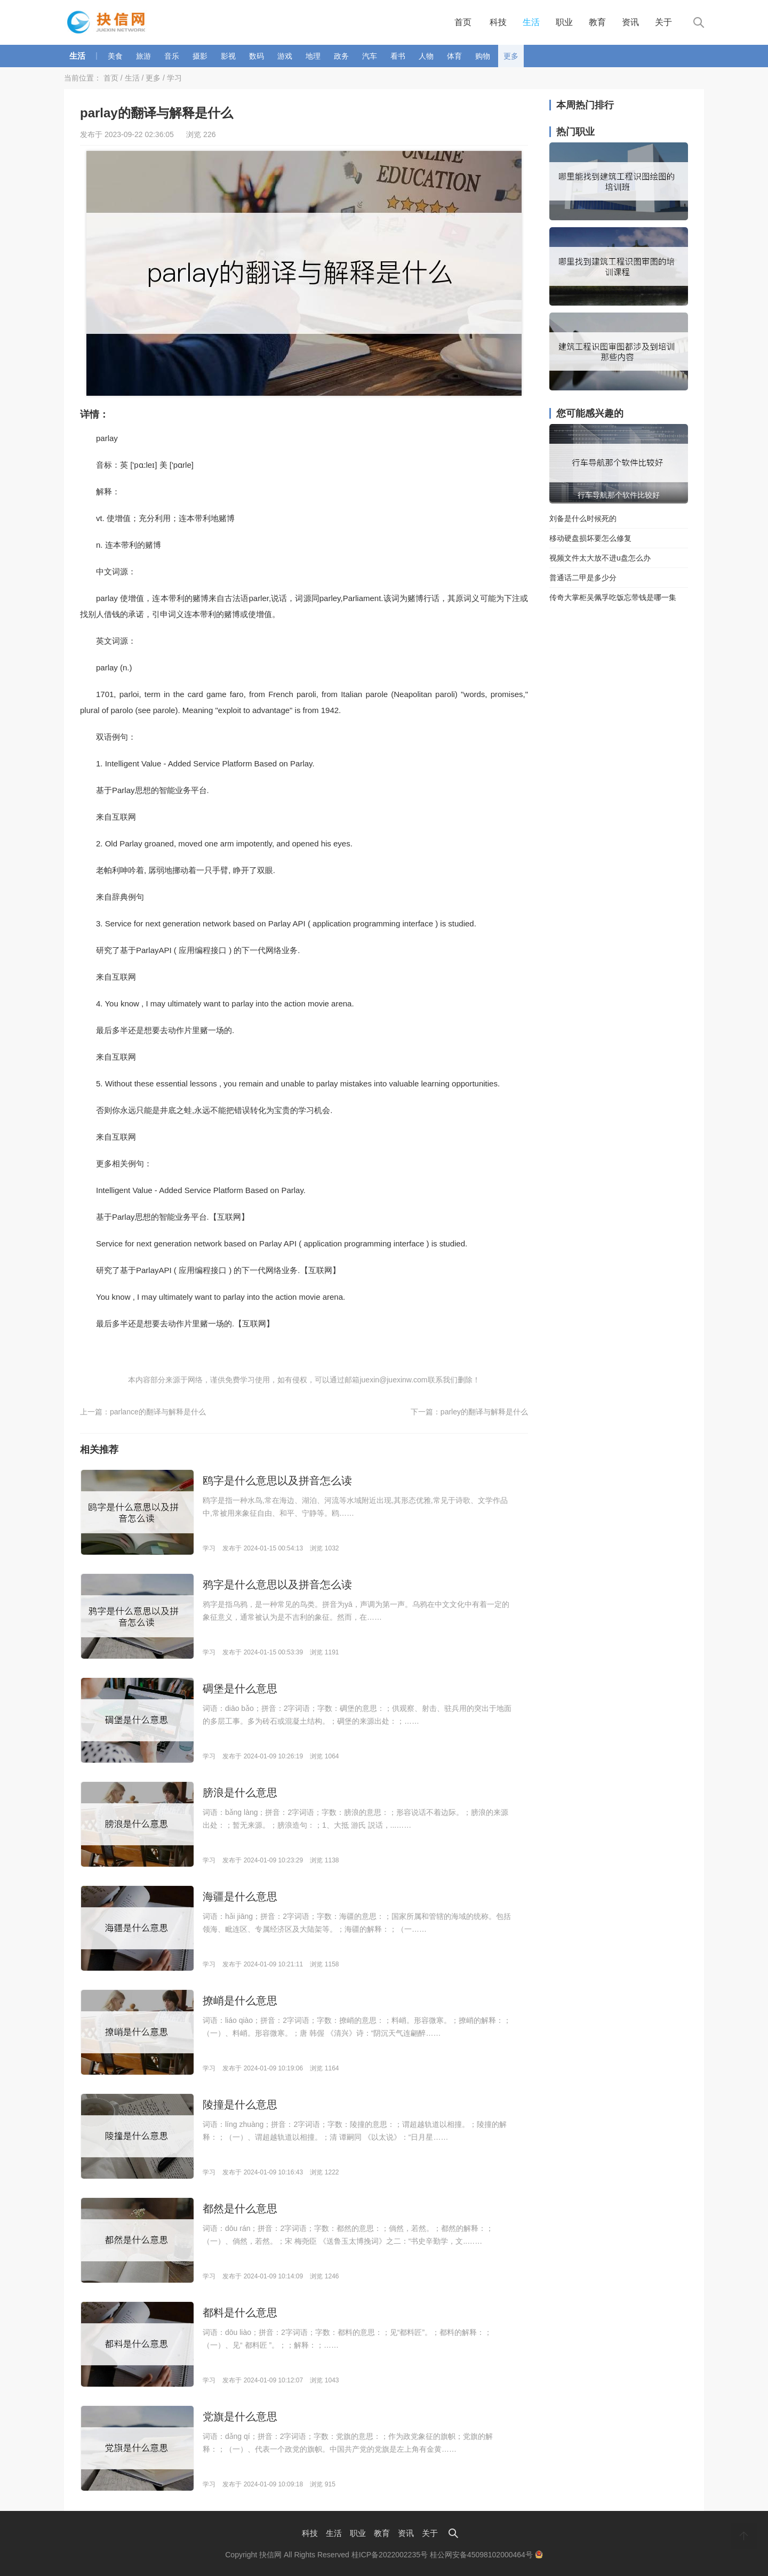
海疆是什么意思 (240, 1896)
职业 (564, 22)
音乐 (171, 56)
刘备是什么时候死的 (583, 518)
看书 (397, 56)
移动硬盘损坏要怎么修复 (590, 538)
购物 (482, 56)
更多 (510, 56)
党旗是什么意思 (240, 2416)
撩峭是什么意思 (240, 2000)
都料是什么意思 (240, 2312)
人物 (426, 56)
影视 (228, 56)
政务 (341, 56)
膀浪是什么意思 (240, 1792)
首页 (462, 22)
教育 (597, 22)
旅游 (143, 56)
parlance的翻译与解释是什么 (158, 1411)
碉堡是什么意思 (240, 1688)
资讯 (630, 22)
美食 (115, 56)
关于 (663, 22)
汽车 (369, 56)
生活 (531, 22)
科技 (498, 22)
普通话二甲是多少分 (583, 577)
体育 (454, 56)
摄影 (200, 56)
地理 (313, 56)
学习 (174, 78)
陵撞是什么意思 (240, 2104)
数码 (256, 56)
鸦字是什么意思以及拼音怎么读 (277, 1584)
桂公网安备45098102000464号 (486, 2554)
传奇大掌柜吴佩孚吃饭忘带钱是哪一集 (612, 597)
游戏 (284, 56)
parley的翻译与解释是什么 (484, 1411)
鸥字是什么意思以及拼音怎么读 (277, 1480)
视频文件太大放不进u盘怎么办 (600, 558)
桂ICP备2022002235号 (389, 2554)
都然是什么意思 (240, 2208)
